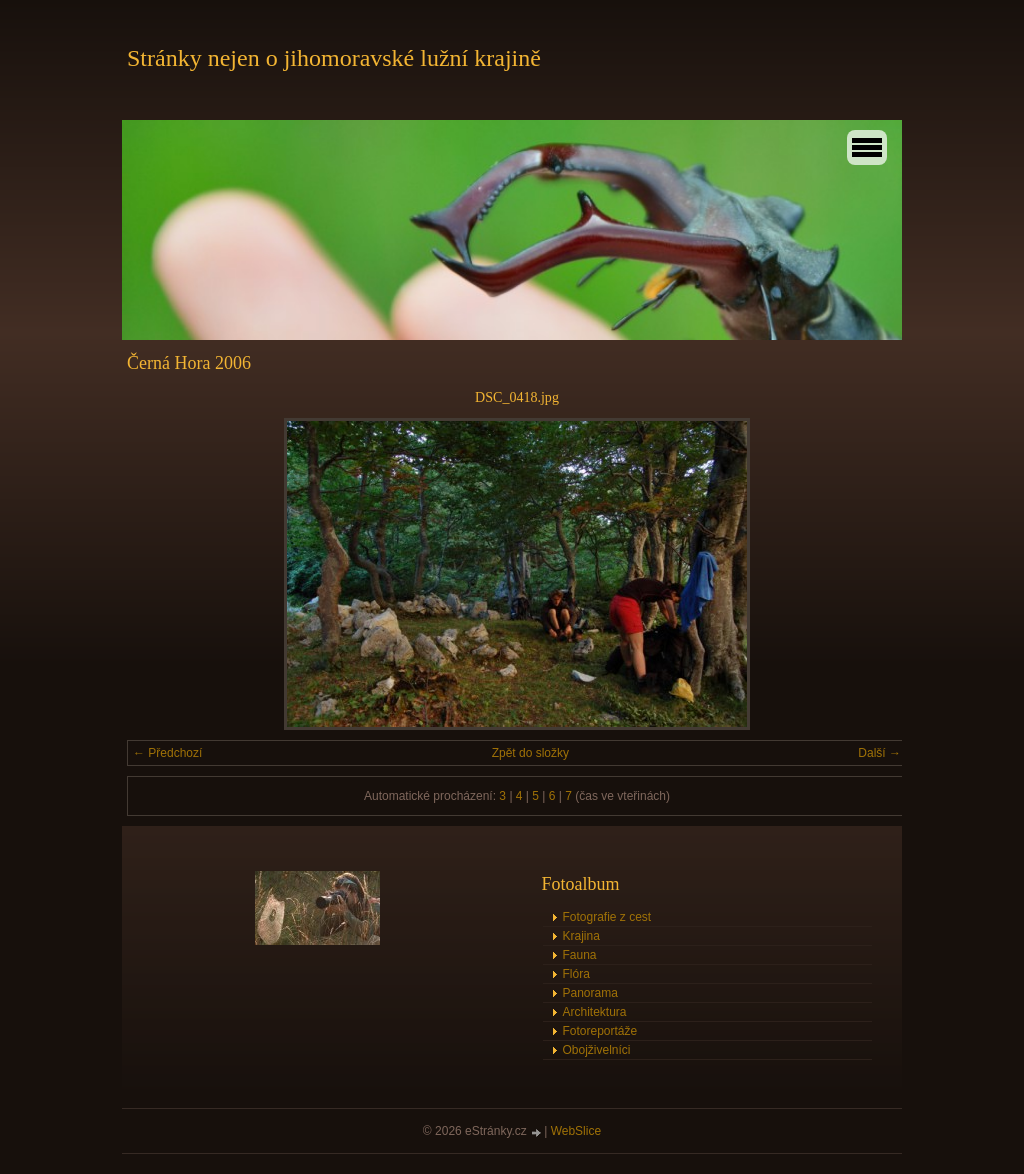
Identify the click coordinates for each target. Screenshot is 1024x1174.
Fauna (580, 955)
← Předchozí (167, 753)
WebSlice (576, 1131)
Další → (879, 753)
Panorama (590, 993)
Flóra (576, 974)
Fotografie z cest (607, 917)
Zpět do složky (530, 753)
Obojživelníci (597, 1050)
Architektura (595, 1012)
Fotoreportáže (600, 1031)
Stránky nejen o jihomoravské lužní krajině (334, 58)
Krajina (581, 936)
